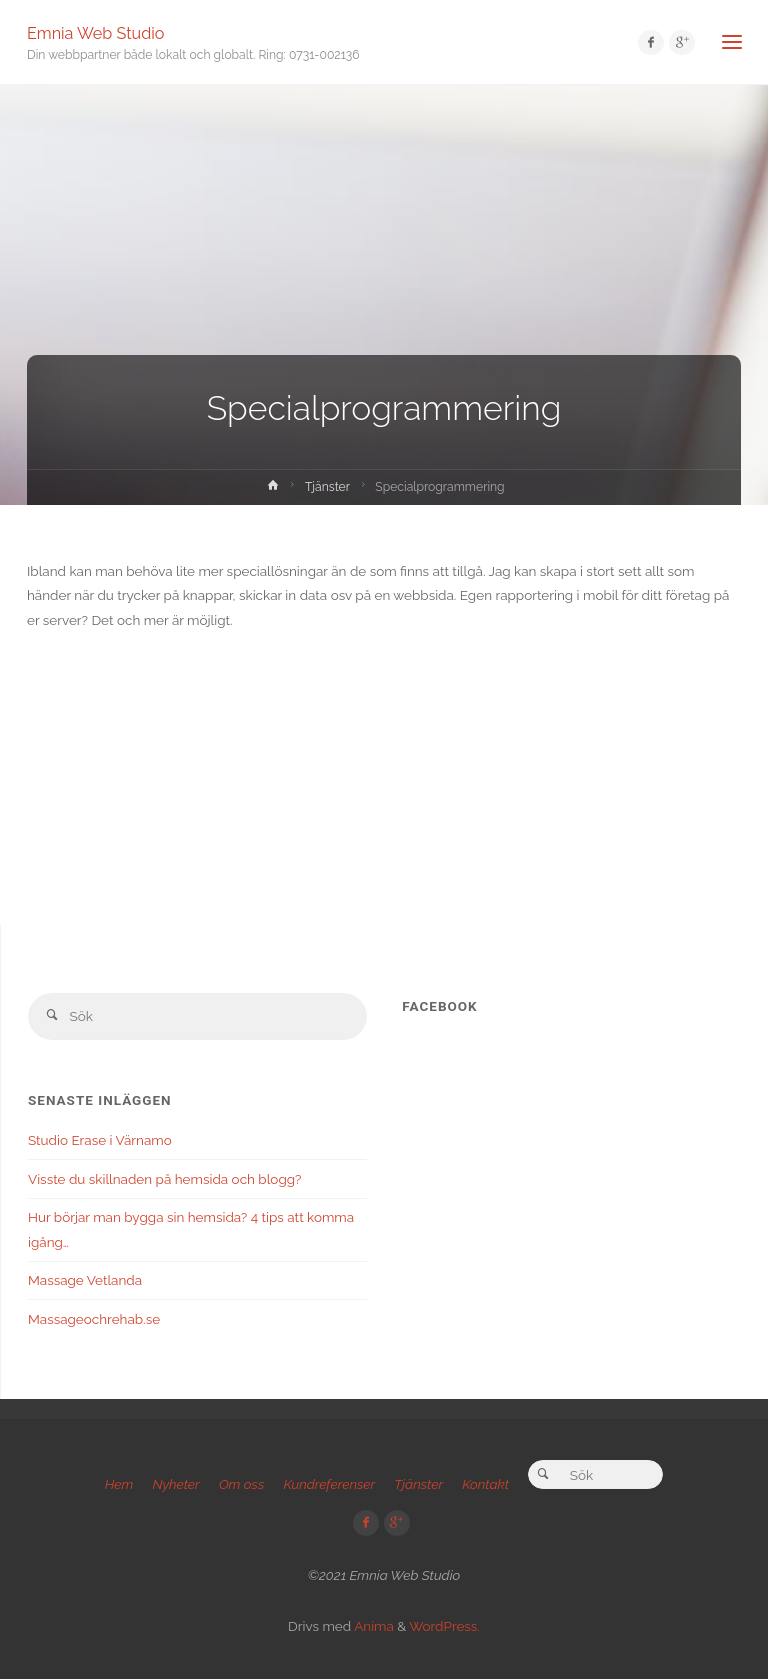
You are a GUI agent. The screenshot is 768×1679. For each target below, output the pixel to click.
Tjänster (327, 487)
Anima (372, 1626)
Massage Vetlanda (85, 1280)
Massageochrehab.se (94, 1319)
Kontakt (485, 1484)
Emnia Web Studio (95, 32)
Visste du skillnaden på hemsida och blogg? (165, 1179)
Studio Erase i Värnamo (100, 1140)
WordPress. (444, 1626)
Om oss (241, 1484)
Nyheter (175, 1484)
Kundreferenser (329, 1484)
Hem (119, 1484)
